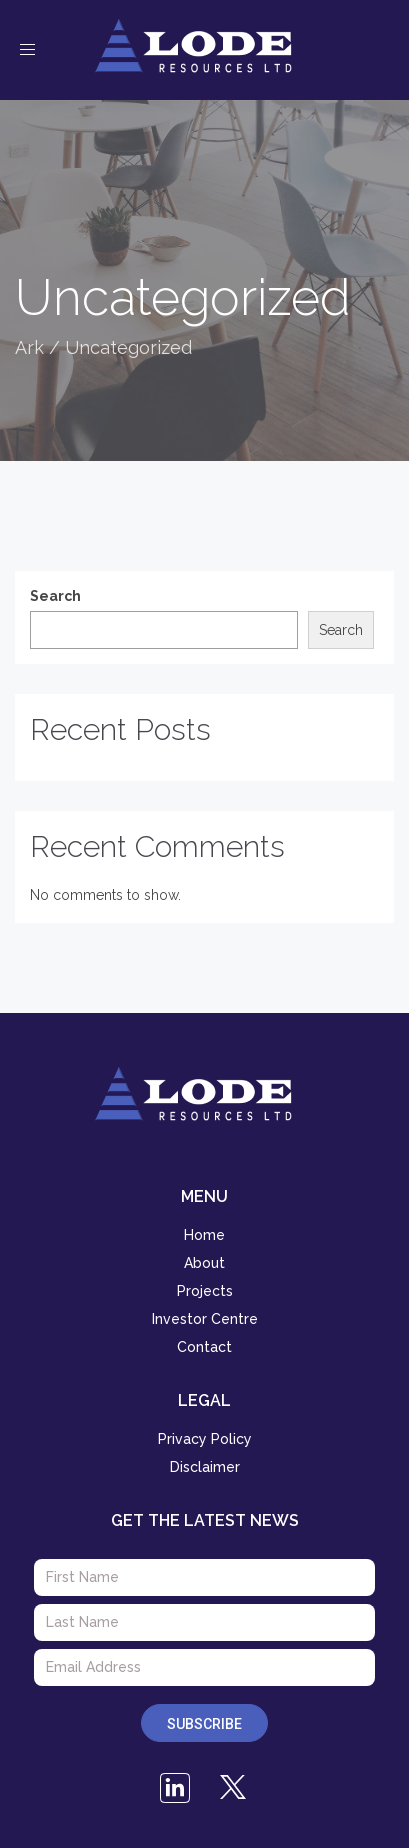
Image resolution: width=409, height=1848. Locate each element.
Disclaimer (205, 1467)
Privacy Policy (205, 1439)
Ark (29, 347)
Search (55, 596)
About (204, 1263)
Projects (205, 1291)
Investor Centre (205, 1319)
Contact (204, 1347)
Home (204, 1235)
